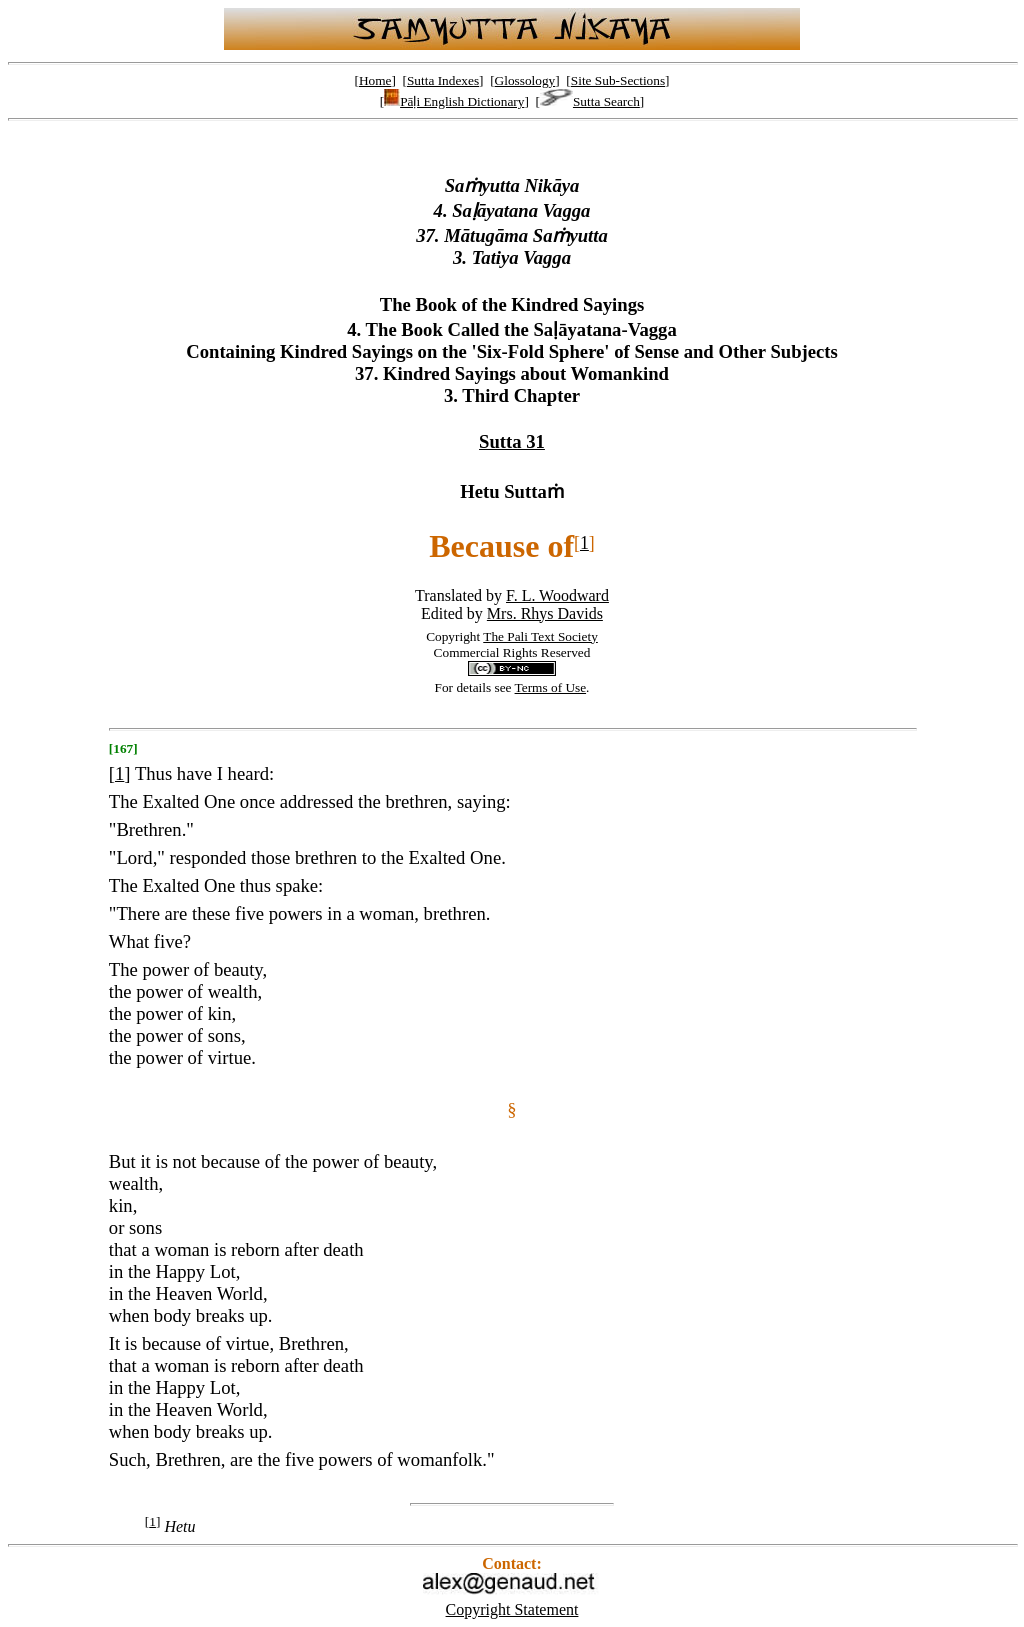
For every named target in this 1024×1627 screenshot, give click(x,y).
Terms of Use (551, 687)
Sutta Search (590, 101)
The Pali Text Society (540, 636)
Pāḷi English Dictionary (454, 101)
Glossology (525, 80)
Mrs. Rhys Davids (545, 613)
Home (375, 80)
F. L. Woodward (557, 595)
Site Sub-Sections (618, 80)
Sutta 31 (512, 441)
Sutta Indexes (443, 80)
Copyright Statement (512, 1609)
